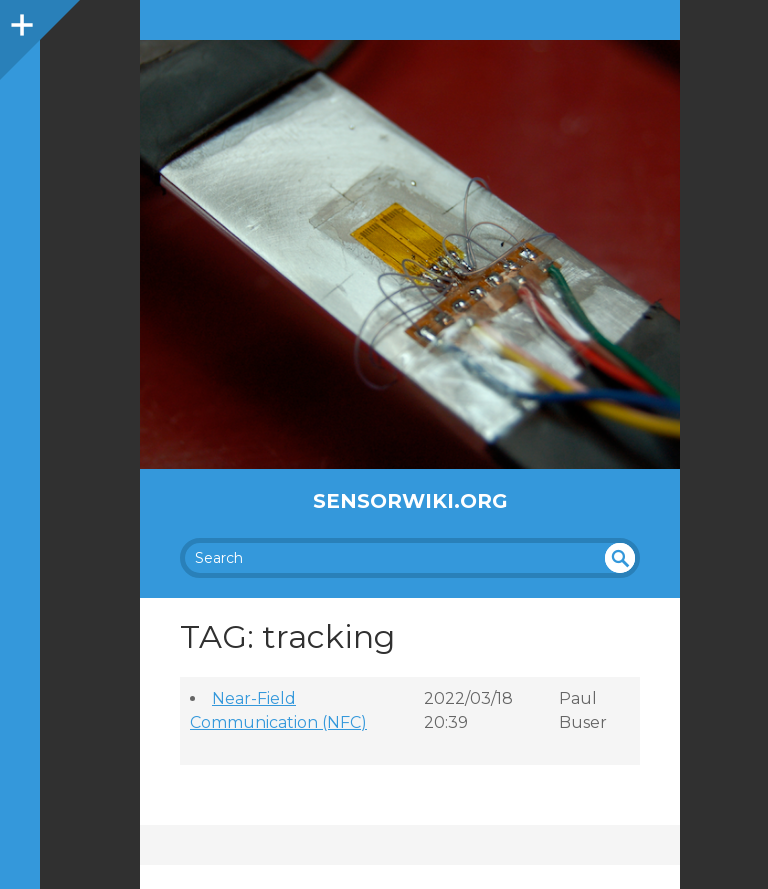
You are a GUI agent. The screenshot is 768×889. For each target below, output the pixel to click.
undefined (620, 558)
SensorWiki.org (410, 501)
